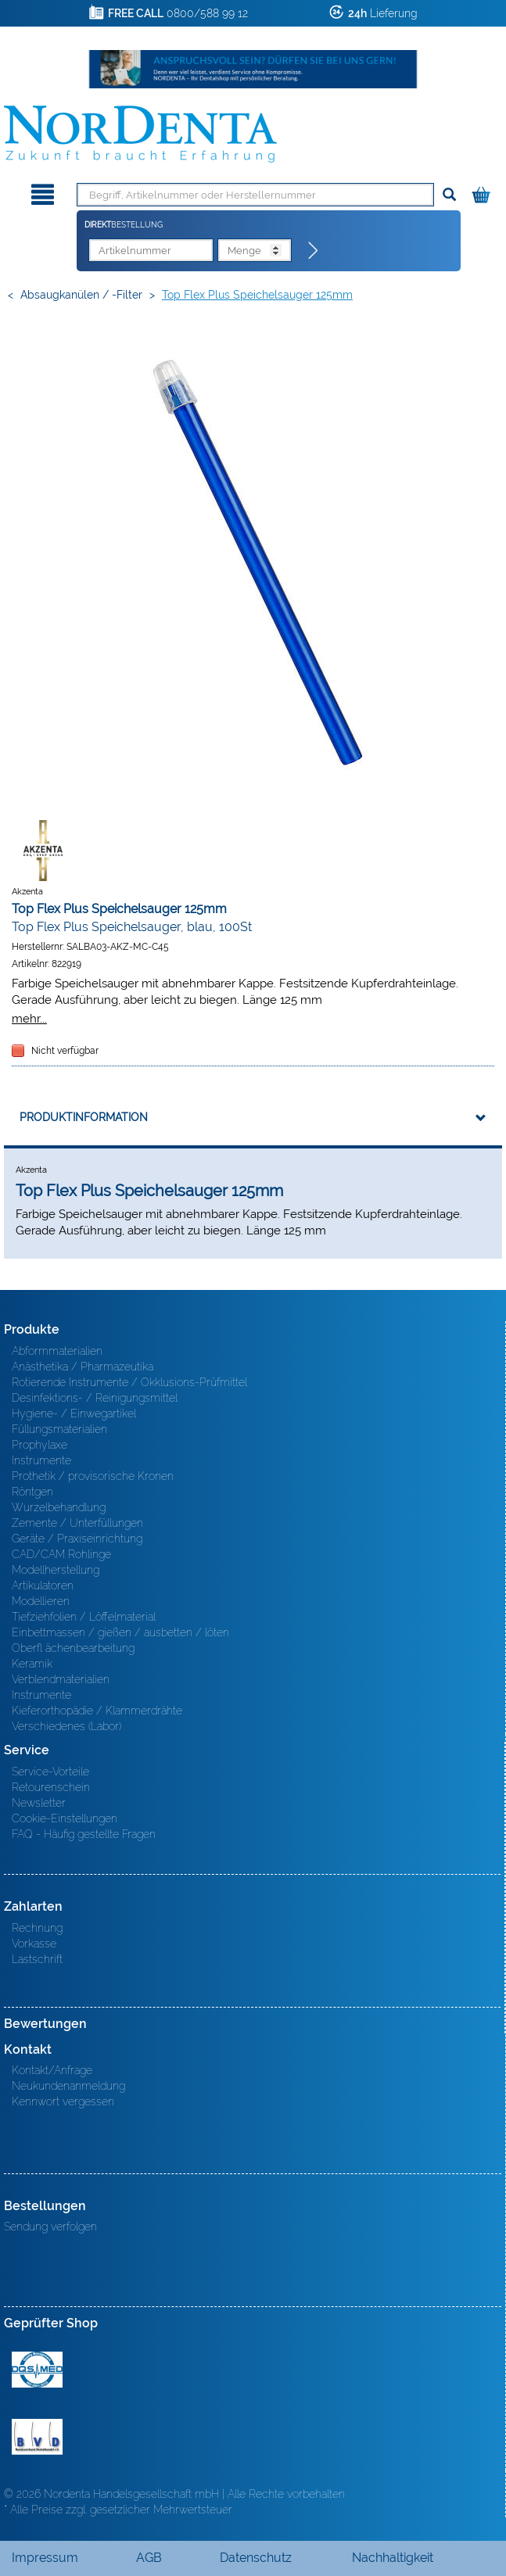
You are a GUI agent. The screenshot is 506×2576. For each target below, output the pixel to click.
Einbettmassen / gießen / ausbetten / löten (120, 1632)
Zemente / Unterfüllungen (77, 1523)
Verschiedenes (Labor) (66, 1726)
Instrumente (41, 1460)
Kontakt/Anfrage (52, 2070)
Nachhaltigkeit (392, 2557)
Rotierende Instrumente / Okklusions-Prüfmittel (129, 1382)
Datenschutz (256, 2557)
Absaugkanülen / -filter (81, 294)
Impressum (45, 2557)
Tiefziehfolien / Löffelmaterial (84, 1616)
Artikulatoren (43, 1585)
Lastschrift (37, 1959)
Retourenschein (51, 1787)
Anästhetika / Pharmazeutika (82, 1366)
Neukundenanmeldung (68, 2086)
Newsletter (39, 1803)
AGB (149, 2557)
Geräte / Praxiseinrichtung (77, 1538)
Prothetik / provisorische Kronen (93, 1476)
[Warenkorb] (483, 192)
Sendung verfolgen (50, 2226)
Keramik (32, 1663)
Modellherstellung (55, 1570)
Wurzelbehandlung (59, 1507)
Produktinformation (84, 1117)
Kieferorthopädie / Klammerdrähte (97, 1710)
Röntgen (32, 1491)
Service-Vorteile (50, 1771)
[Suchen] (449, 195)
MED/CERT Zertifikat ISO (37, 2370)
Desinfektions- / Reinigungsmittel (95, 1398)
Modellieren (41, 1601)
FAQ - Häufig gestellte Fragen (84, 1834)
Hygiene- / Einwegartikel (74, 1413)
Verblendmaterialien (60, 1679)
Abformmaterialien (57, 1351)
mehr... (29, 1018)
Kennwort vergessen (63, 2101)
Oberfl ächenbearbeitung (73, 1648)
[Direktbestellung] (313, 251)
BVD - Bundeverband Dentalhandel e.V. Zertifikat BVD (37, 2437)
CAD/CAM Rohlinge (61, 1554)
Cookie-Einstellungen (64, 1818)
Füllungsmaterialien (59, 1429)
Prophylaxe (39, 1444)
